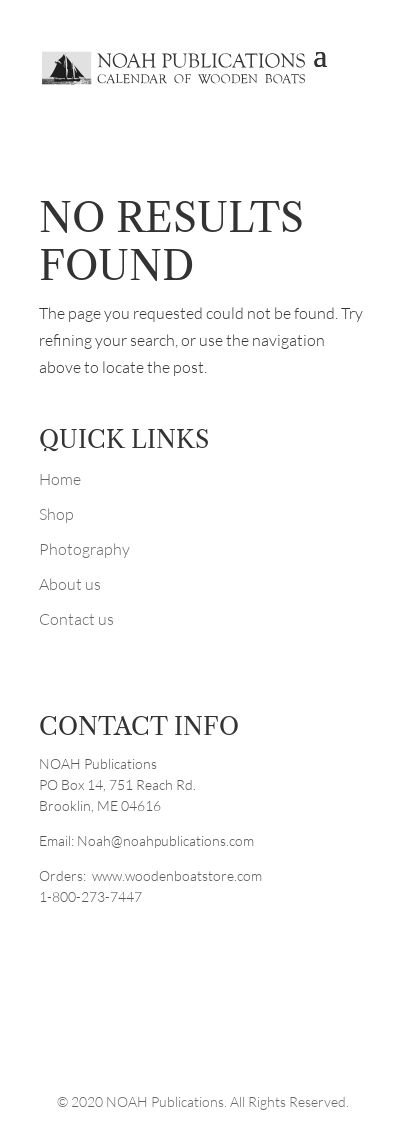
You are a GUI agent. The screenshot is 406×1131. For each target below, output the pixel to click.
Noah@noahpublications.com (165, 840)
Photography (84, 549)
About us (70, 584)
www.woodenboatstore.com (177, 875)
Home (60, 479)
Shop (56, 514)
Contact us (76, 619)
